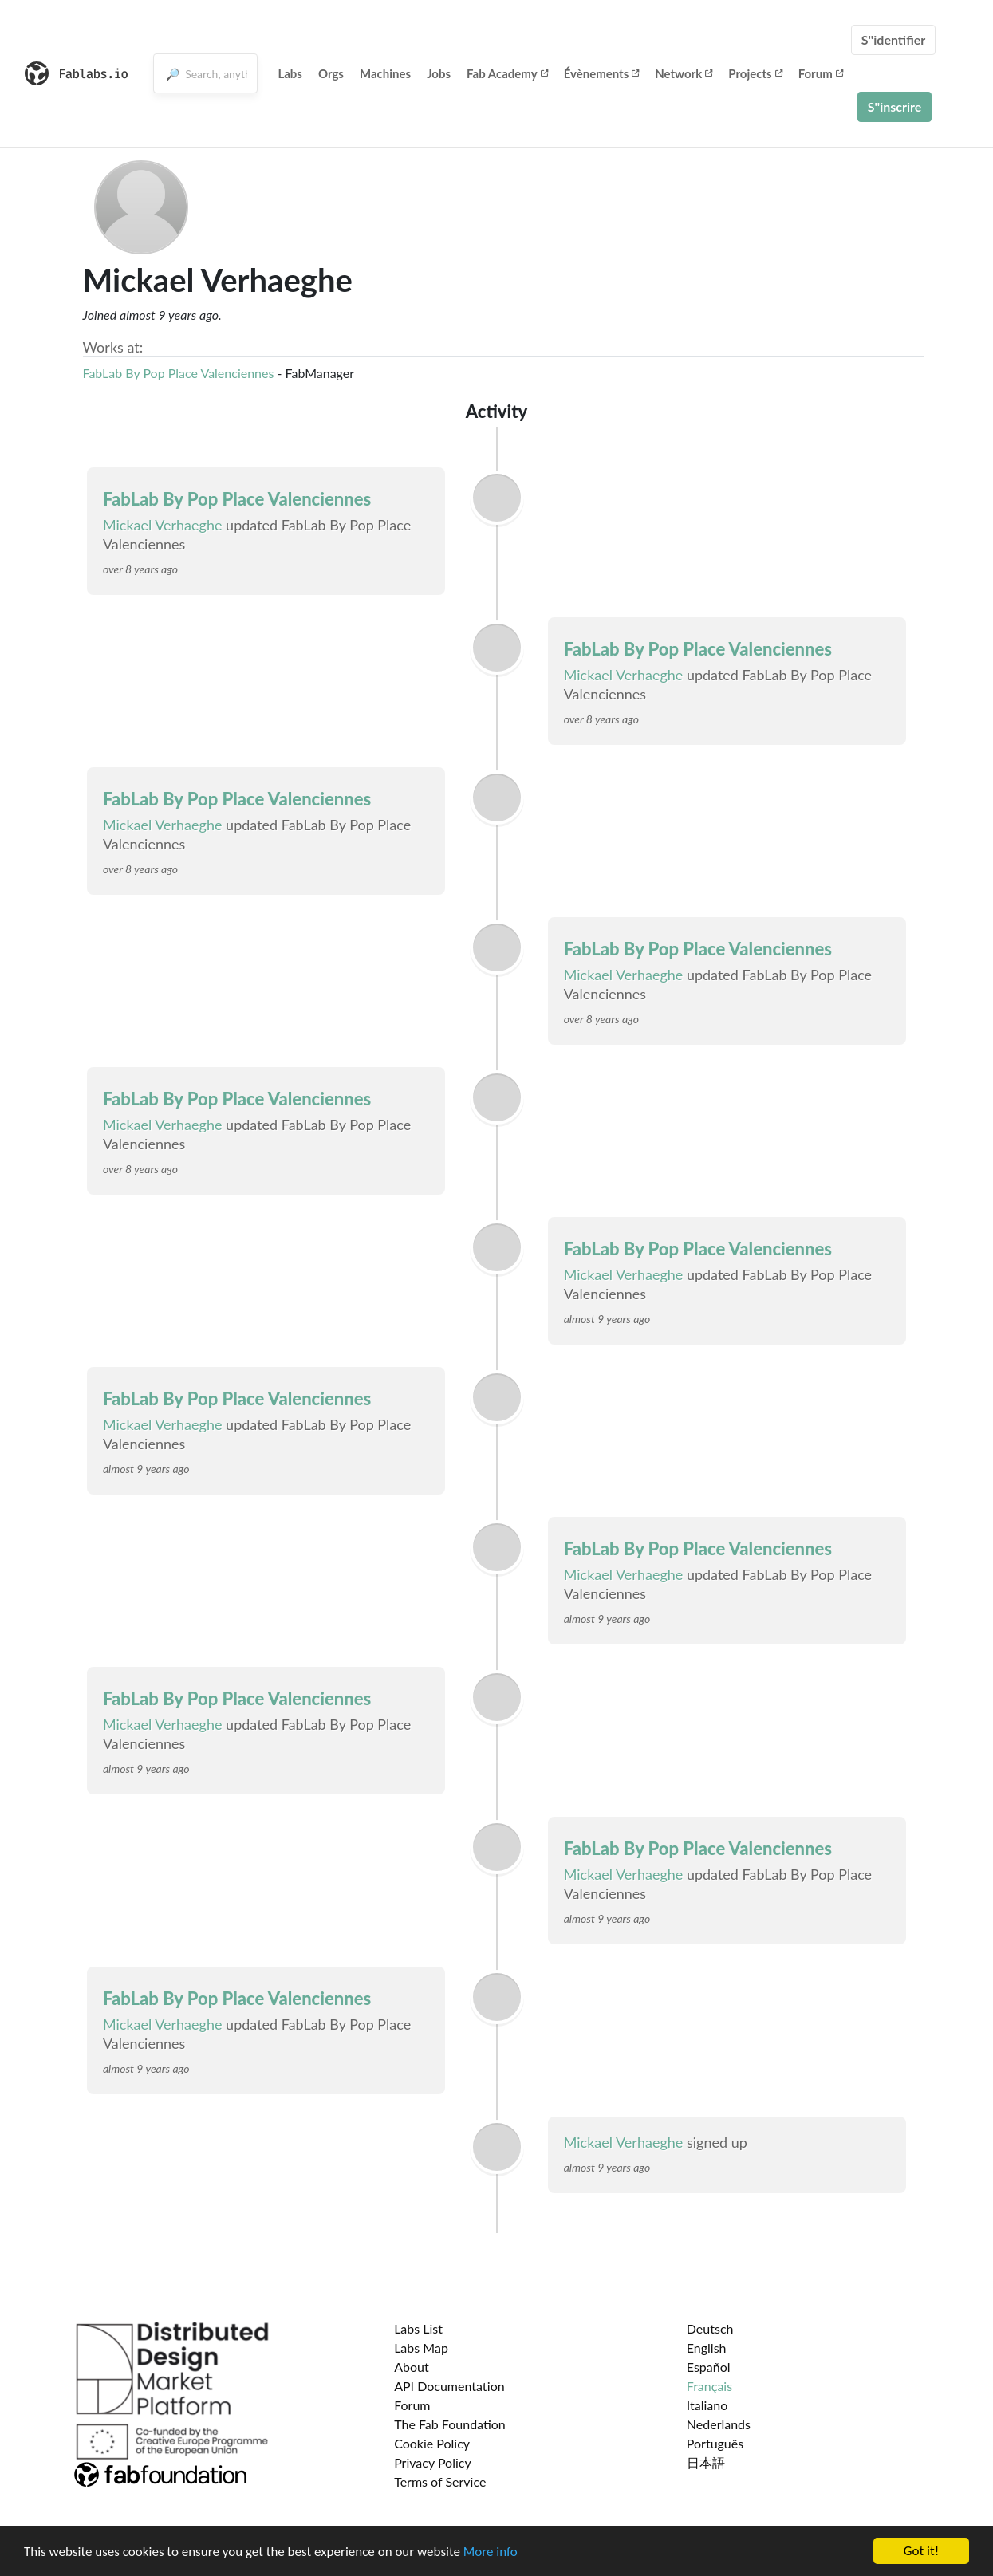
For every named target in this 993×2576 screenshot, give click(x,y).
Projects (755, 73)
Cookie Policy (432, 2443)
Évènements (602, 73)
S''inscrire (895, 106)
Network (683, 73)
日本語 (706, 2462)
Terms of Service (440, 2481)
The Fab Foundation (450, 2424)
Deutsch (710, 2328)
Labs (290, 73)
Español (709, 2366)
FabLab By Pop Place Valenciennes (178, 372)
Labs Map (421, 2347)
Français (709, 2385)
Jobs (439, 73)
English (707, 2347)
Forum (820, 73)
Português (715, 2443)
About (411, 2366)
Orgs (331, 73)
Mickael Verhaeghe (163, 525)
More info (490, 2552)
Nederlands (719, 2424)
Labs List (418, 2328)
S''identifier (893, 39)
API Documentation (449, 2385)
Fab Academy (507, 73)
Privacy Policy (432, 2462)
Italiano (707, 2405)
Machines (385, 73)
